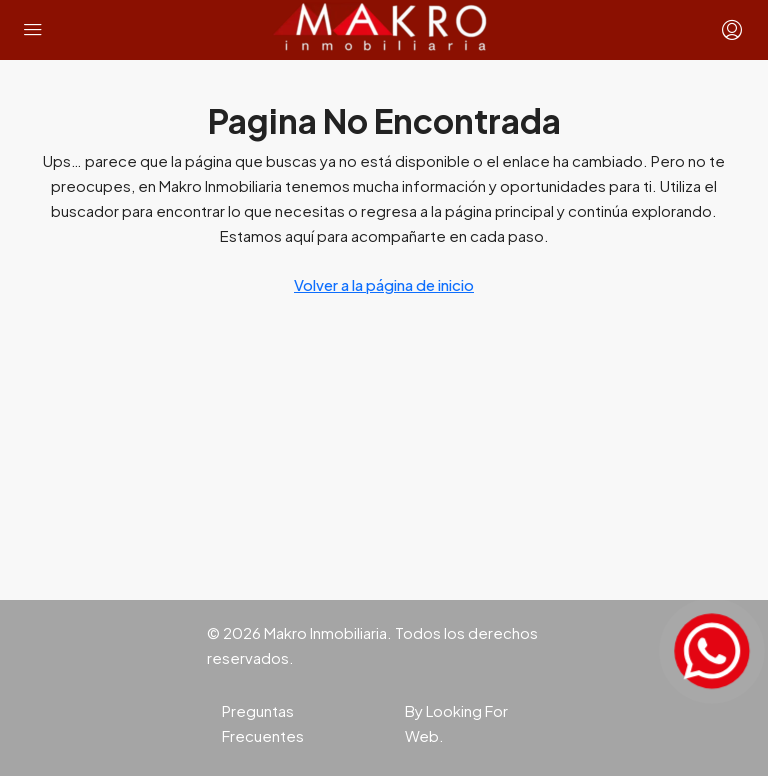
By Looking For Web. (456, 723)
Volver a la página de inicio (384, 284)
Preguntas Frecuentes (263, 723)
